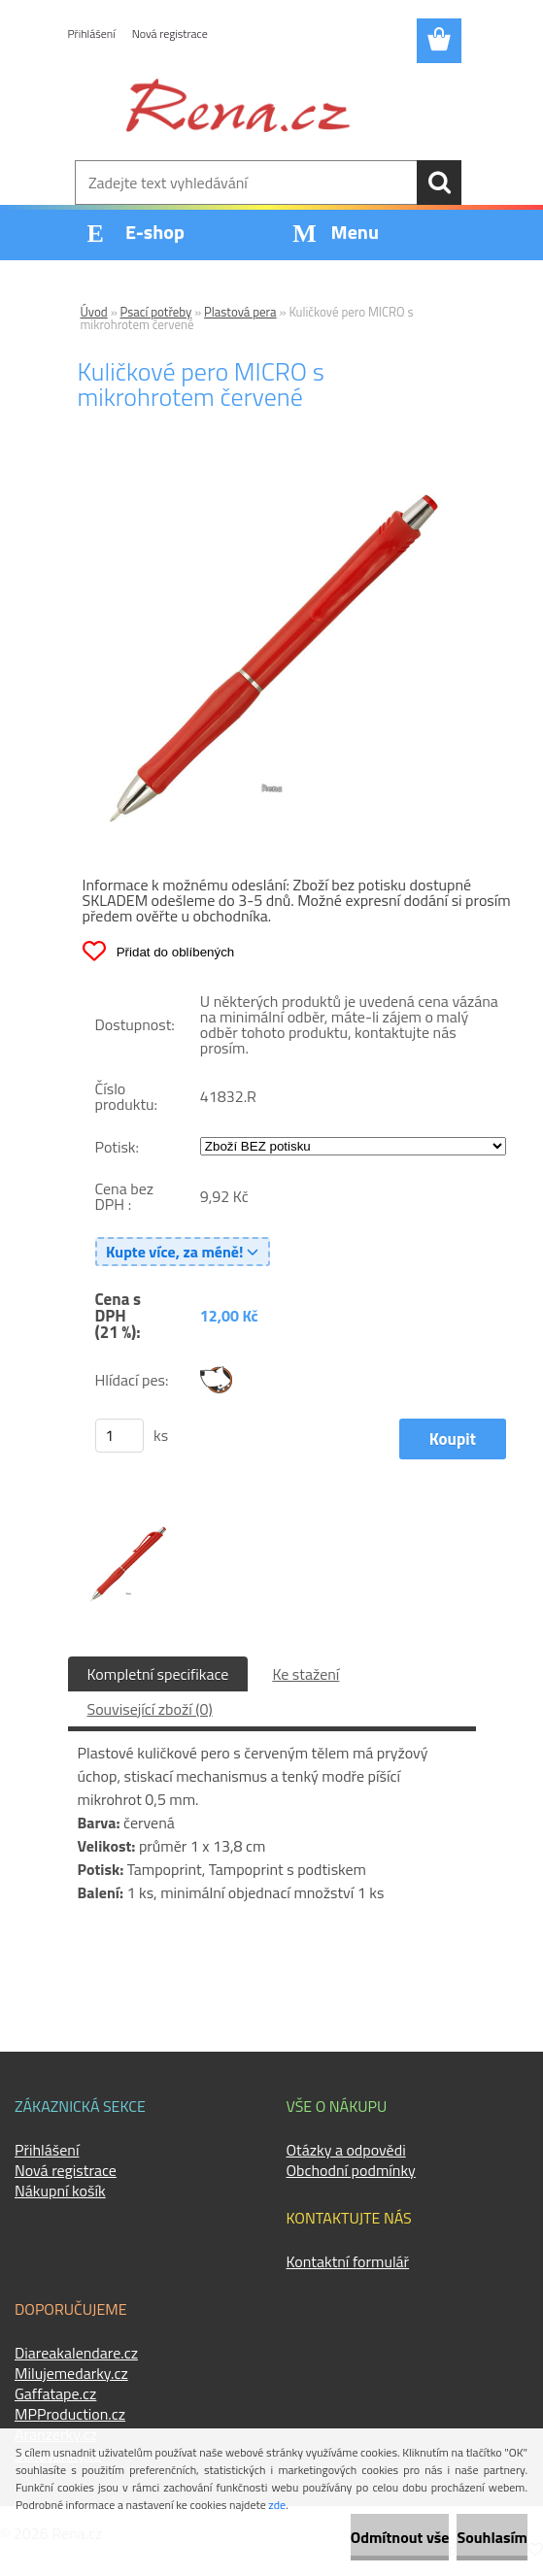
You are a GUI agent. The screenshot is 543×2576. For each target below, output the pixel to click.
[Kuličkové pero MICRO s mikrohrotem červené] (272, 476)
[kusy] (119, 1436)
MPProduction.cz (70, 2413)
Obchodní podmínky (351, 2170)
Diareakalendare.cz (76, 2352)
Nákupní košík (60, 2190)
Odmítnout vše (400, 2537)
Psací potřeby (156, 311)
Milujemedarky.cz (71, 2373)
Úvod (94, 311)
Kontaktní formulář (348, 2261)
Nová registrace (170, 33)
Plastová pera (240, 311)
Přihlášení (92, 33)
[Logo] (238, 105)
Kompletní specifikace (158, 1674)
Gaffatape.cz (55, 2393)
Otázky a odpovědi (346, 2149)
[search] (439, 182)
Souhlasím (492, 2537)
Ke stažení (305, 1674)
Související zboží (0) (150, 1709)
